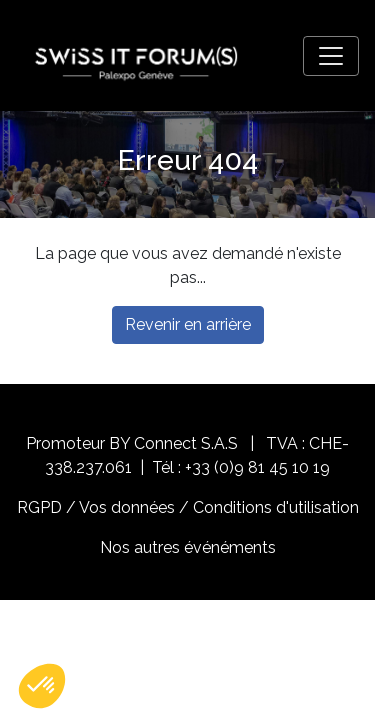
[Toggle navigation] (331, 56)
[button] (42, 686)
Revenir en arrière (188, 324)
